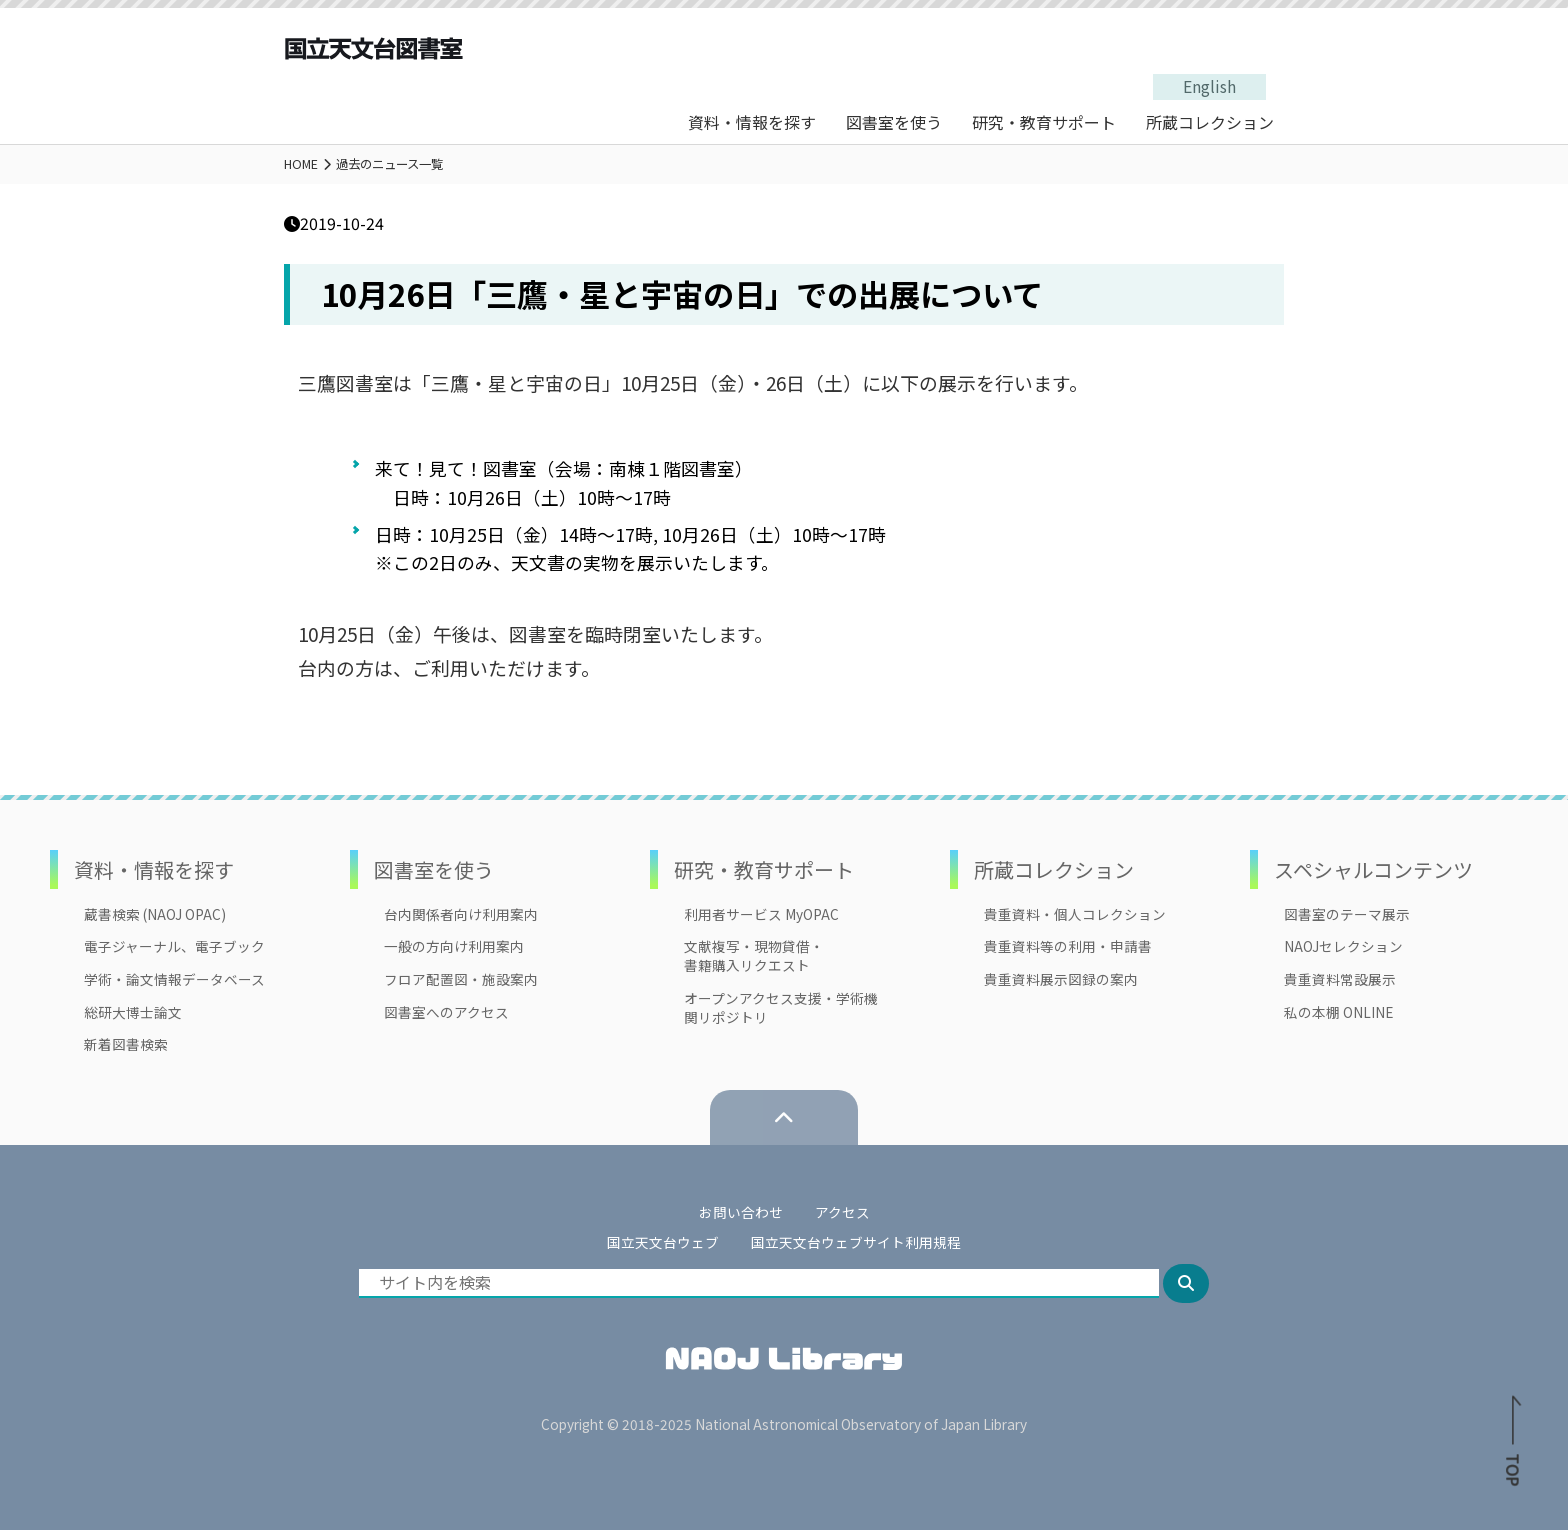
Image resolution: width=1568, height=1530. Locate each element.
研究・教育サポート (1044, 122)
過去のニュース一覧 (389, 164)
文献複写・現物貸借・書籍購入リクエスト (754, 956)
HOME (301, 164)
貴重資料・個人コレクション (1075, 914)
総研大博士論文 (133, 1012)
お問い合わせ (741, 1212)
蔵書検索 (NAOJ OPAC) (155, 914)
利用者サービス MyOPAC (761, 914)
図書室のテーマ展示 (1347, 914)
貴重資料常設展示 (1340, 979)
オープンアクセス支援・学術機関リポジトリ (781, 1008)
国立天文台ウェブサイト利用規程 (856, 1242)
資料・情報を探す (752, 122)
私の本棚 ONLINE (1338, 1012)
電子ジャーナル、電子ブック (174, 946)
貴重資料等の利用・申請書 (1068, 946)
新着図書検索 (126, 1044)
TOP (1513, 1446)
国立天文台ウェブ (663, 1242)
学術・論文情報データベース (174, 979)
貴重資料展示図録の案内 (1061, 979)
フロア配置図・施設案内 (461, 979)
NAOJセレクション (1343, 946)
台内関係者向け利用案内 (461, 914)
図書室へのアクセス (446, 1012)
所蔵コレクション (1210, 122)
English (1209, 86)
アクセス (842, 1212)
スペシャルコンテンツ (1373, 869)
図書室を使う (894, 122)
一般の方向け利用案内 (454, 946)
